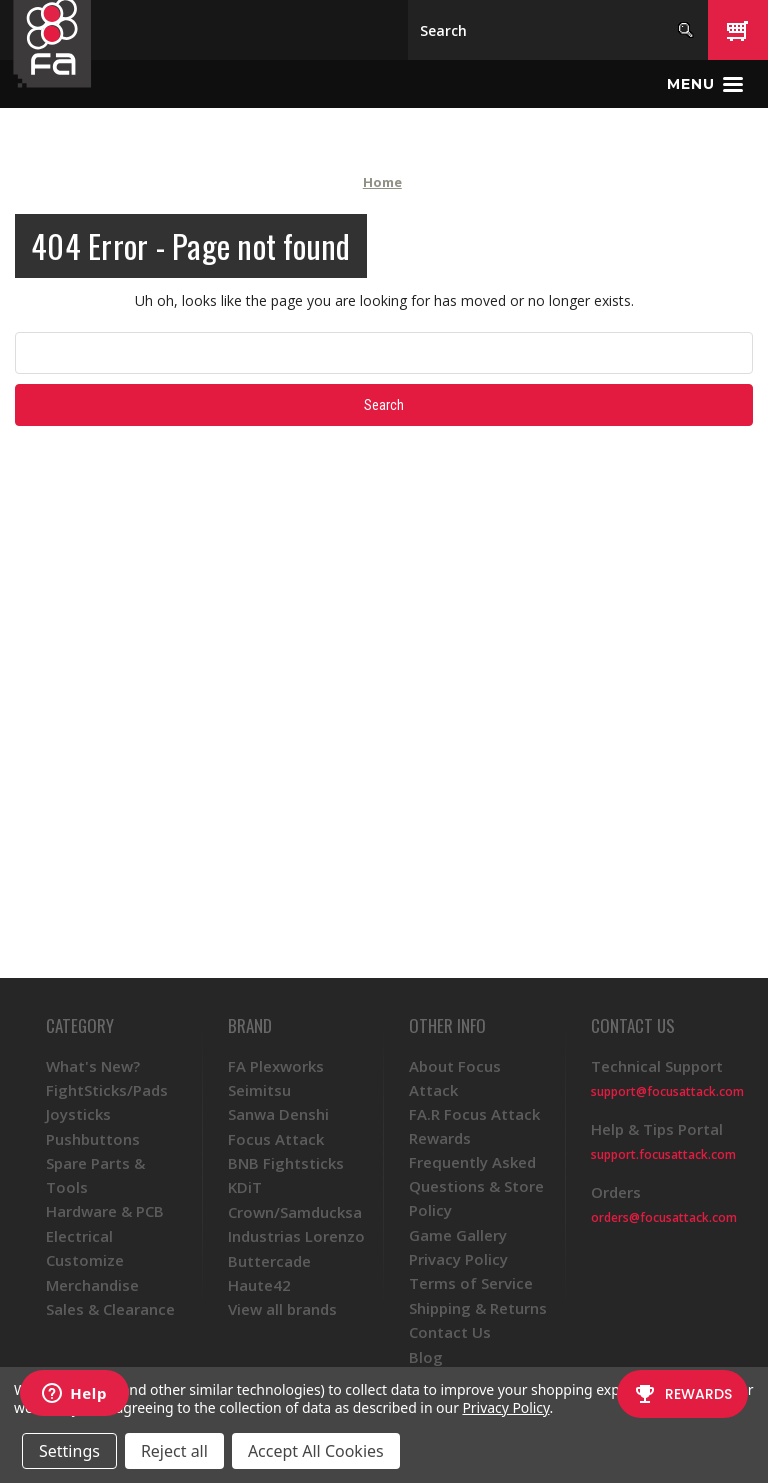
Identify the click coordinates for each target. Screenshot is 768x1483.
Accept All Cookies (316, 1451)
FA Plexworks (276, 1066)
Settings (69, 1451)
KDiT (245, 1187)
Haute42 (259, 1285)
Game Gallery (458, 1235)
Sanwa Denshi (278, 1114)
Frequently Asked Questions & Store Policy (476, 1186)
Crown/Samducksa (295, 1212)
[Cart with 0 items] (738, 30)
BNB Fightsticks (286, 1163)
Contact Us (450, 1332)
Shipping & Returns (478, 1308)
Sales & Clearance (110, 1309)
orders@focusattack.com (664, 1217)
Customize (85, 1260)
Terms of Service (471, 1283)
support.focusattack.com (663, 1154)
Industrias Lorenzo (296, 1236)
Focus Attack (276, 1139)
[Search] (558, 30)
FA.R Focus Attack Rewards (474, 1126)
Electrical (79, 1236)
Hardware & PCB (105, 1211)
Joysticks (78, 1114)
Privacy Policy (458, 1259)
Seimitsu (259, 1090)
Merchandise (92, 1285)
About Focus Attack (455, 1078)
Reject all (174, 1451)
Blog (426, 1357)
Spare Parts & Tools (95, 1175)
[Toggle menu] (705, 84)
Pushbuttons (93, 1139)
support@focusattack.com (667, 1091)
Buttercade (269, 1261)
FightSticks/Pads (107, 1090)
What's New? (93, 1066)
